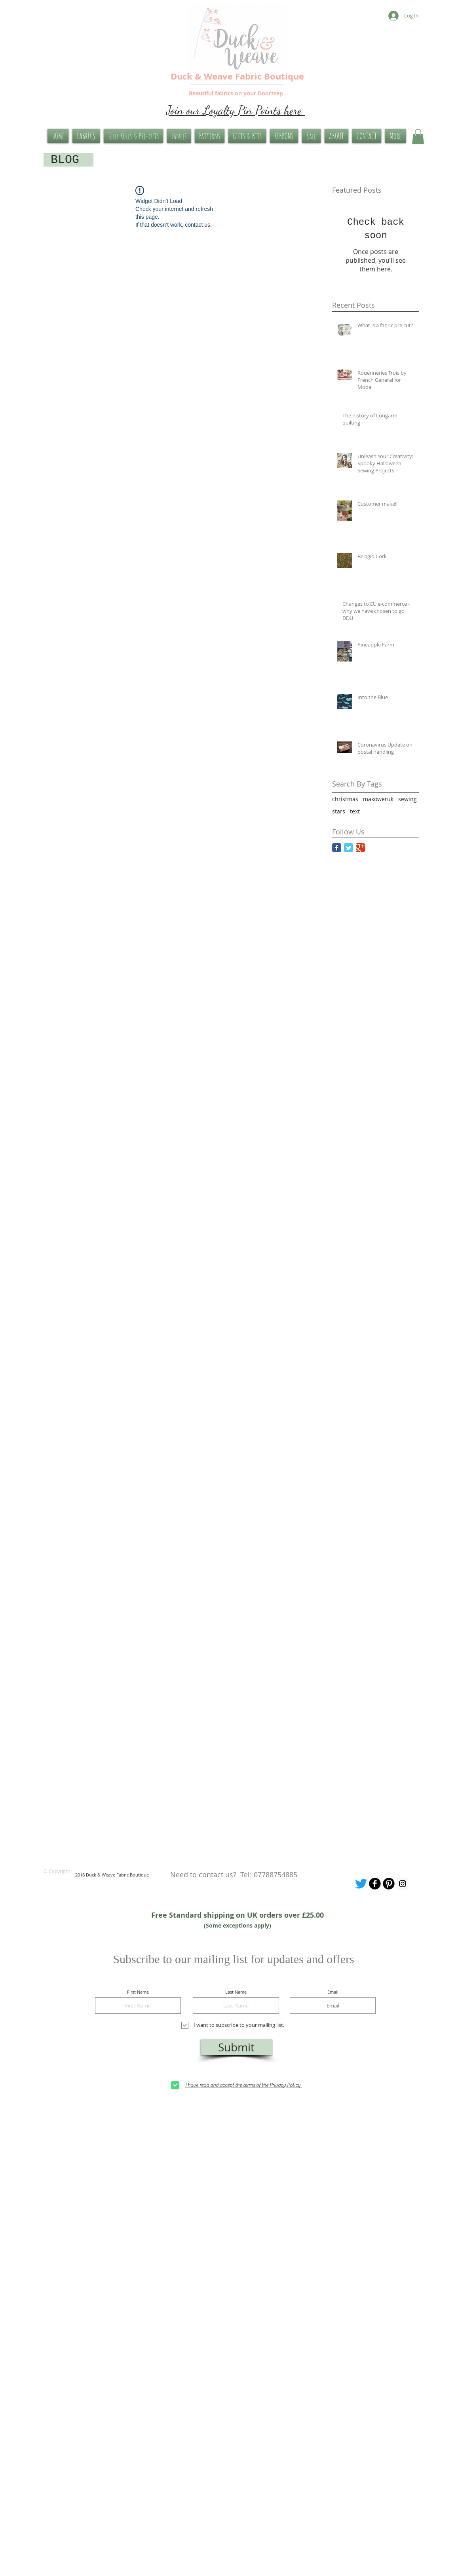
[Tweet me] (361, 1884)
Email (332, 1992)
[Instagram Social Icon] (402, 1884)
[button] (418, 136)
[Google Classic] (360, 847)
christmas (345, 799)
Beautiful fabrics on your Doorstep (236, 93)
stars (338, 811)
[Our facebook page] (375, 1884)
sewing (407, 799)
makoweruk (378, 799)
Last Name (236, 1992)
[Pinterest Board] (389, 1884)
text (355, 811)
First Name (138, 1992)
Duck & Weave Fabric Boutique (237, 76)
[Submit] (236, 2047)
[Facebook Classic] (336, 847)
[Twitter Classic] (348, 847)
